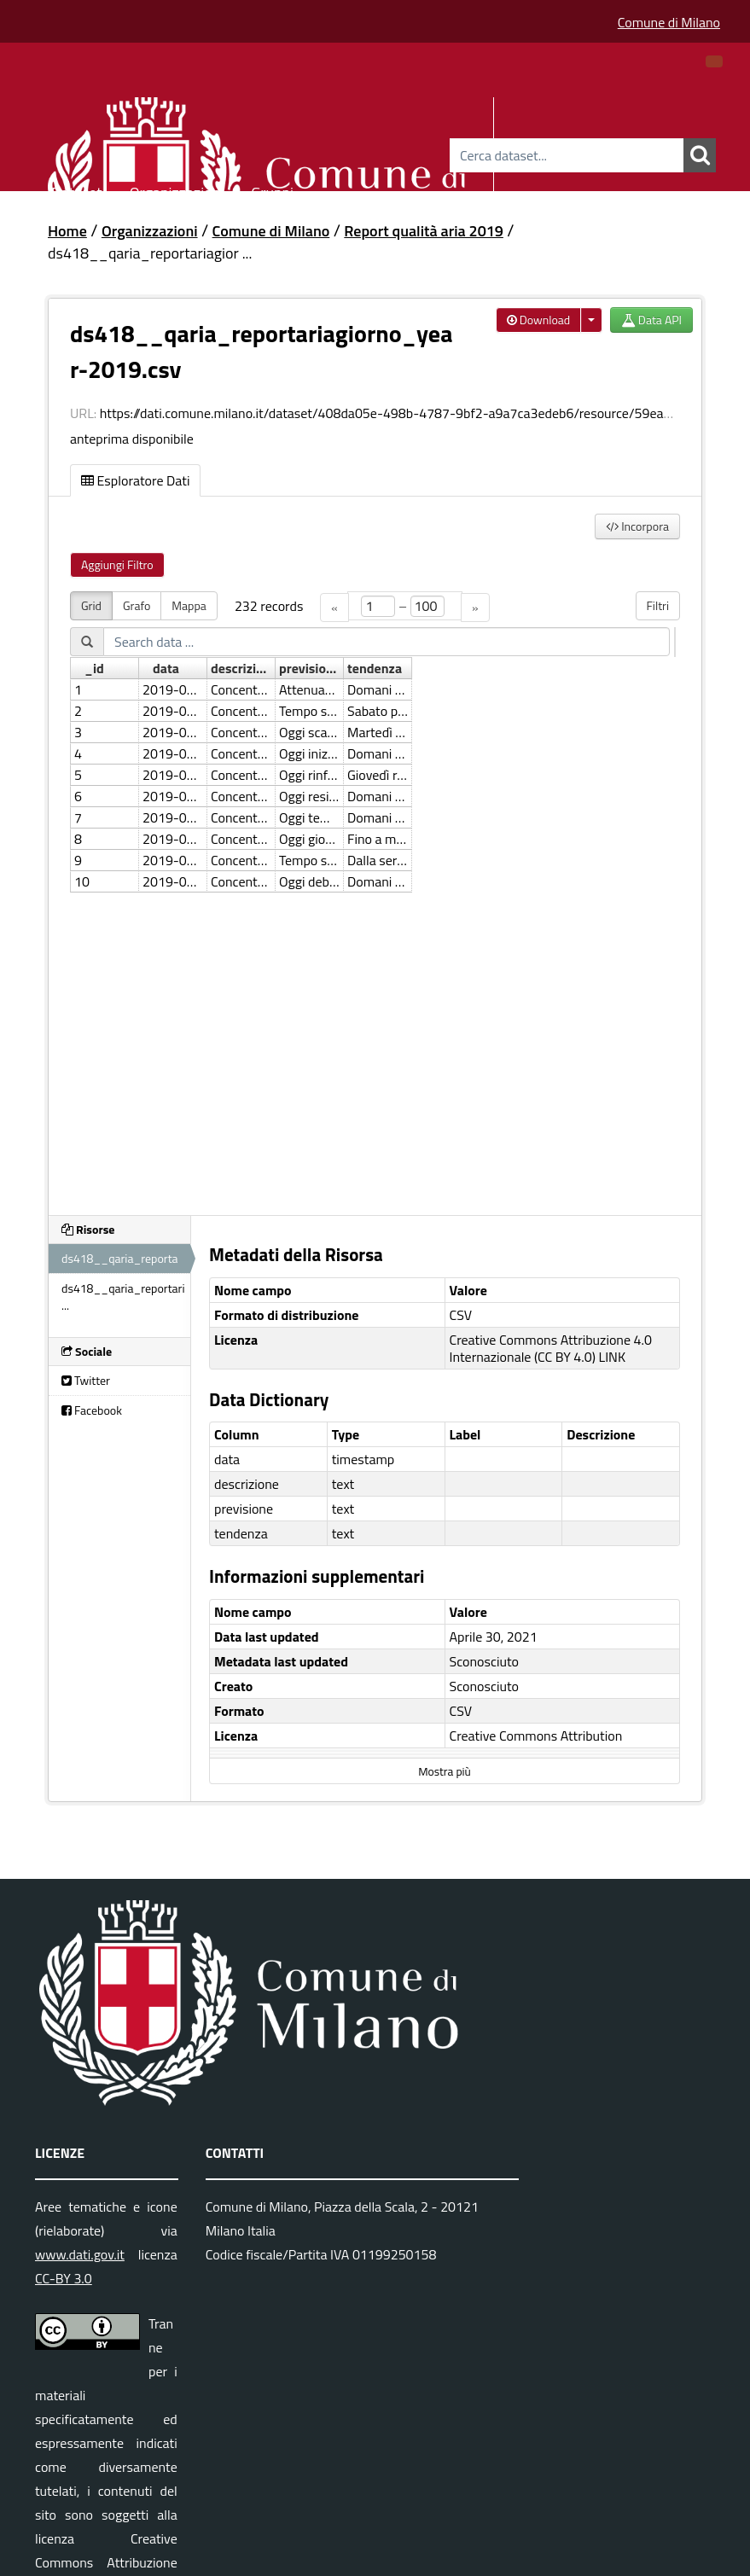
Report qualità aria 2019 (423, 230)
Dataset (76, 190)
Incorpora (637, 526)
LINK (612, 1356)
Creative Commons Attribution (536, 1735)
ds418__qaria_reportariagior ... (150, 253)
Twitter (85, 1380)
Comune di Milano (669, 22)
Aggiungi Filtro (117, 564)
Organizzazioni (177, 190)
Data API (651, 320)
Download (539, 320)
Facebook (91, 1410)
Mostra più (444, 1771)
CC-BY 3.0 (63, 2278)
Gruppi (272, 190)
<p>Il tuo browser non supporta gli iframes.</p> (375, 893)
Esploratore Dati (135, 480)
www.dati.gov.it (80, 2254)
